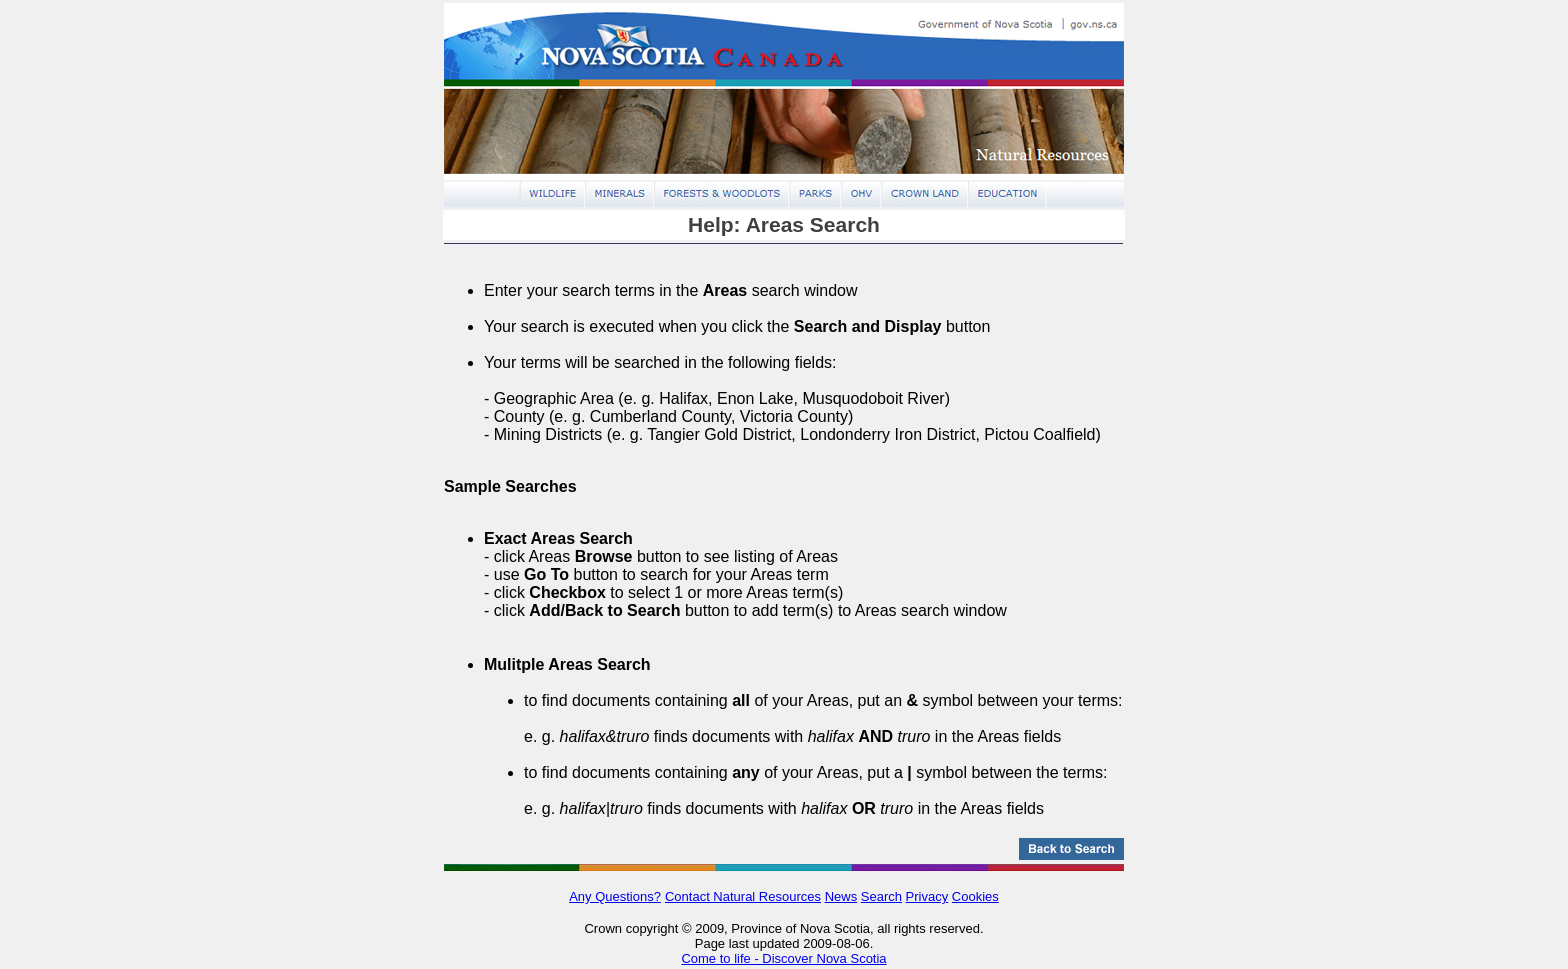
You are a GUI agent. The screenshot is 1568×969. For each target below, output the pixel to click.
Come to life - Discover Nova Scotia (783, 958)
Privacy (927, 896)
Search (881, 896)
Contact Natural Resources (743, 896)
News (841, 896)
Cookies (975, 896)
